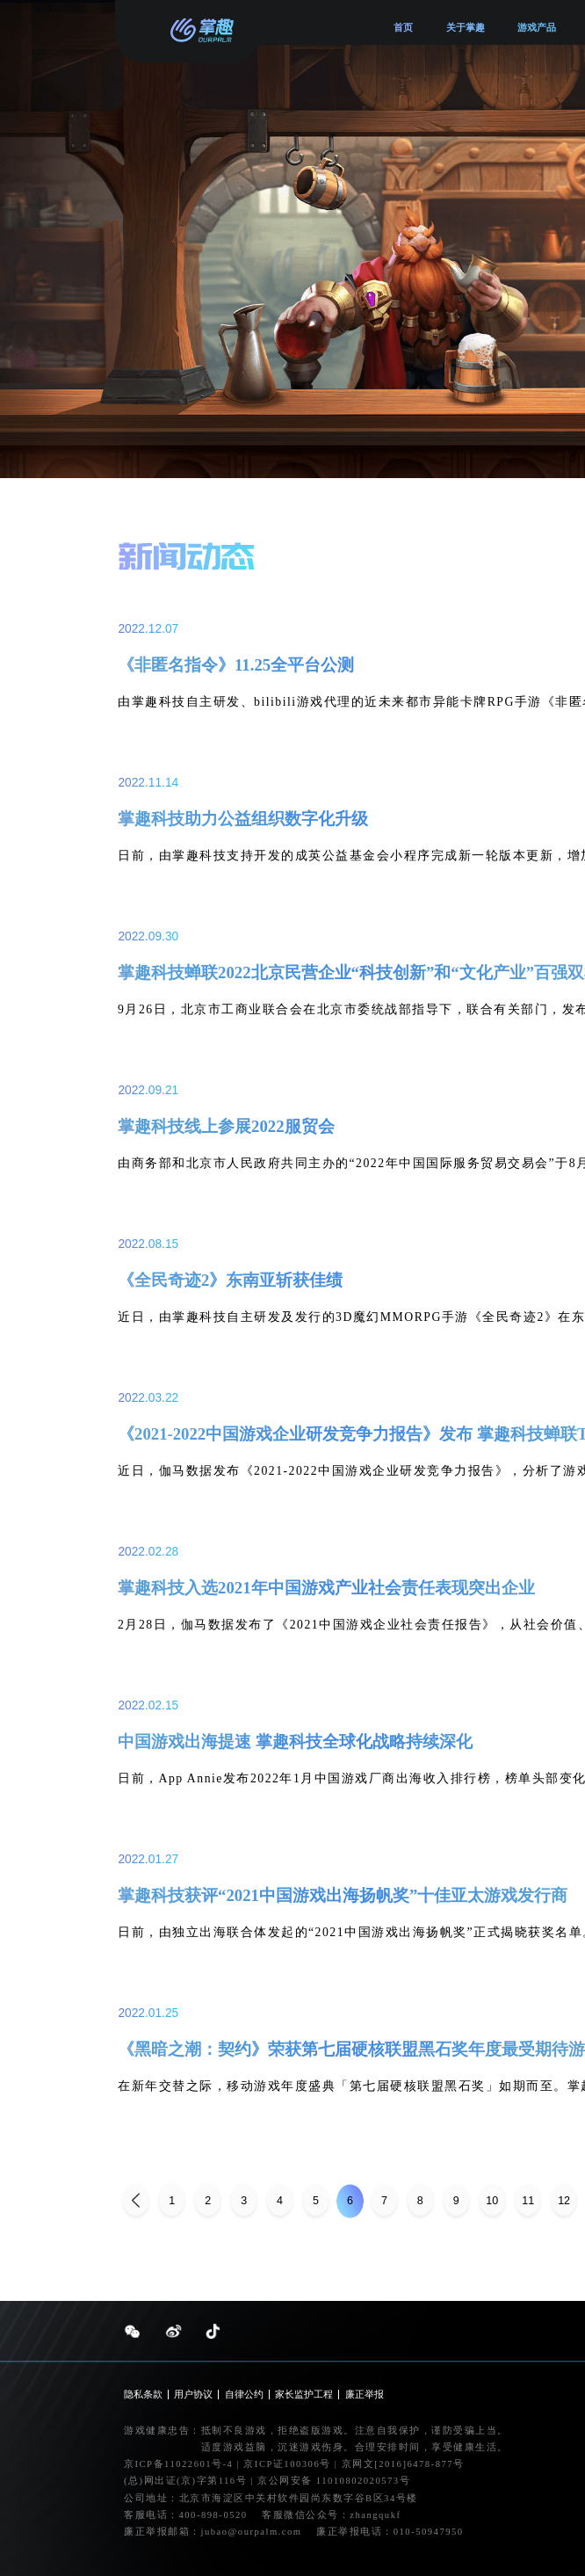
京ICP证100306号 (289, 2464)
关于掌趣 (465, 27)
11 (528, 2201)
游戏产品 (536, 27)
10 (492, 2201)
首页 (403, 27)
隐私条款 (143, 2394)
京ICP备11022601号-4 (178, 2464)
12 (564, 2201)
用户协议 (193, 2394)
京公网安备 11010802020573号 (333, 2480)
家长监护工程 (304, 2394)
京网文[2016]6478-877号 (402, 2464)
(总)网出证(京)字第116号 (185, 2480)
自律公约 (244, 2394)
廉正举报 (364, 2394)
